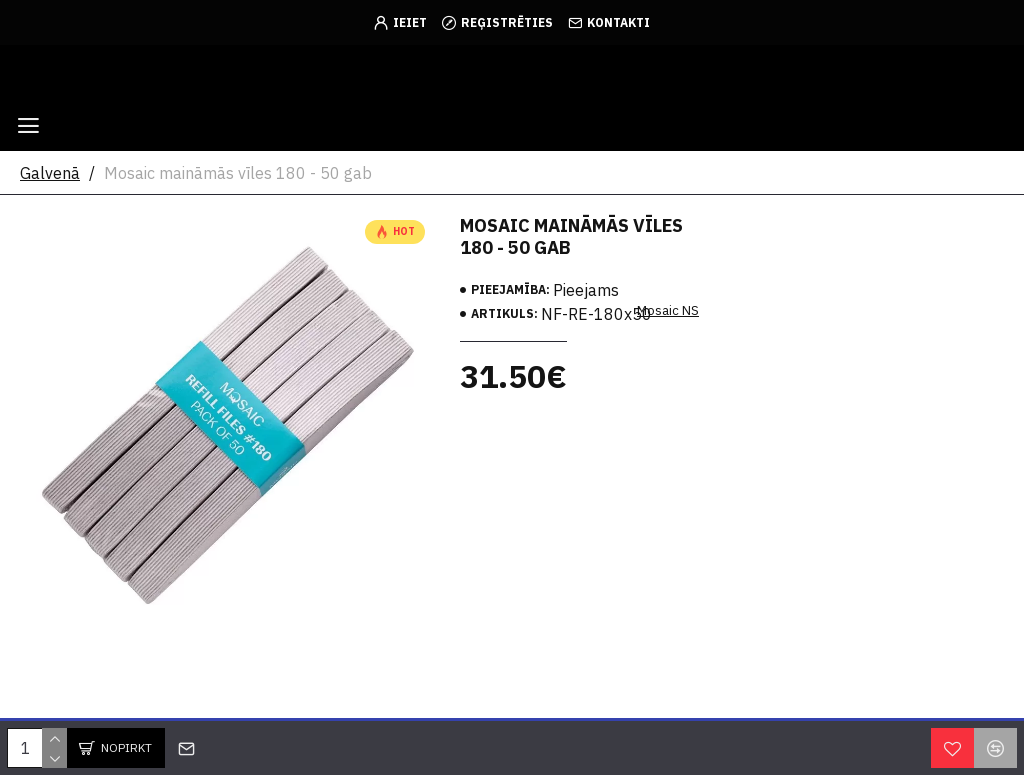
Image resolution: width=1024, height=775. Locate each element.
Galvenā (50, 173)
